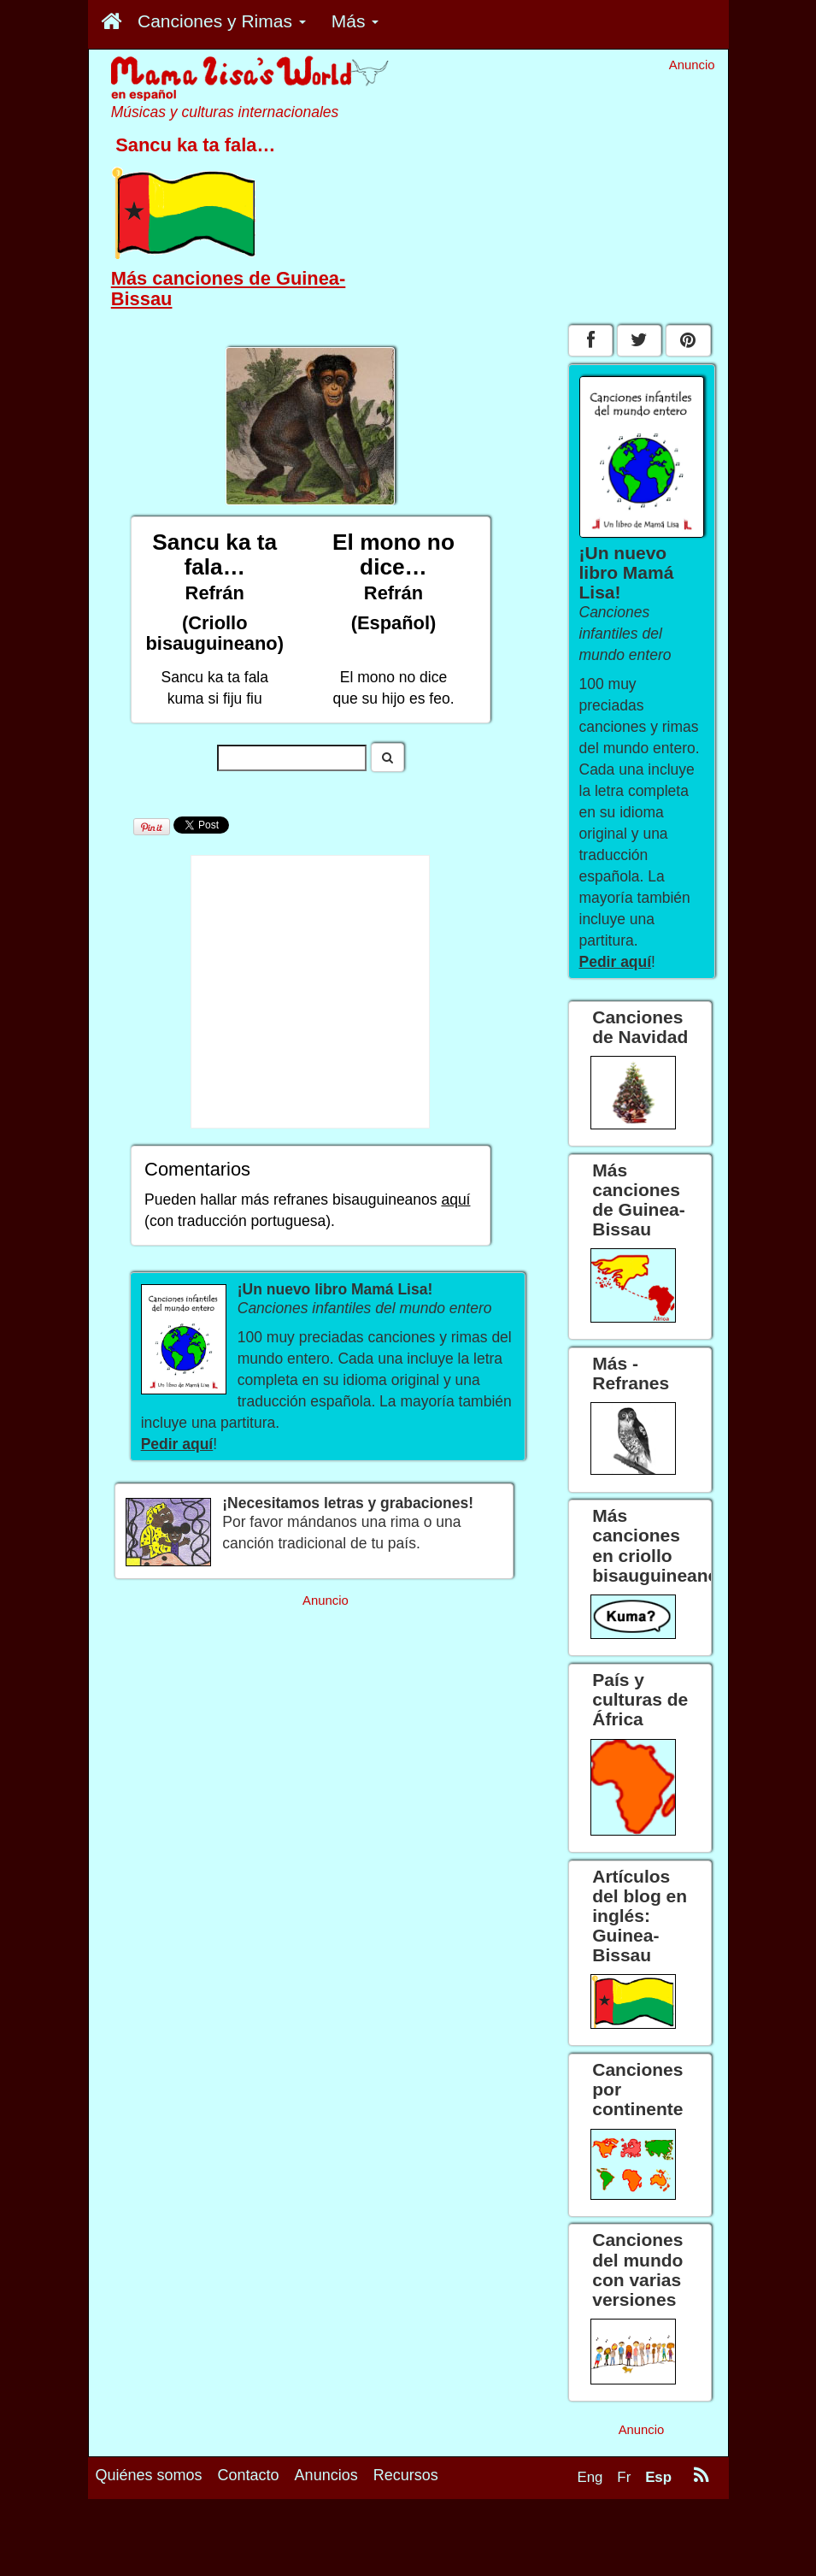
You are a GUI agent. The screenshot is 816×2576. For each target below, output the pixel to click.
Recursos (405, 2475)
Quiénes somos (149, 2475)
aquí (455, 1199)
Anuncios (326, 2475)
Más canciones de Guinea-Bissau (228, 288)
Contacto (248, 2475)
